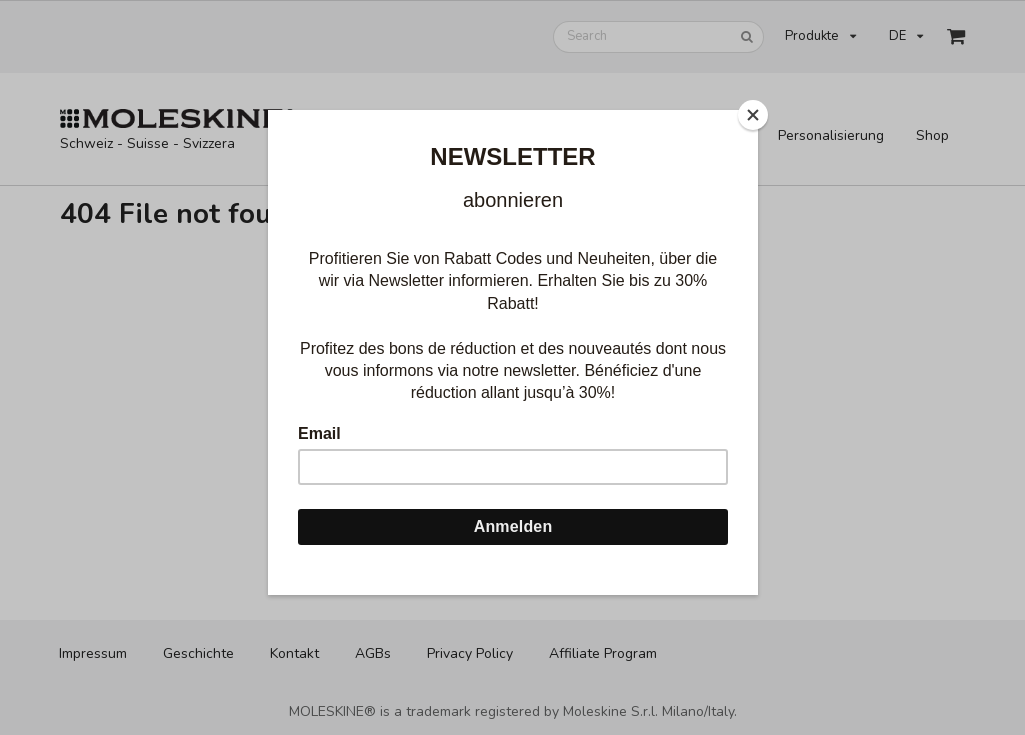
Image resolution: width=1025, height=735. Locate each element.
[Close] (753, 115)
